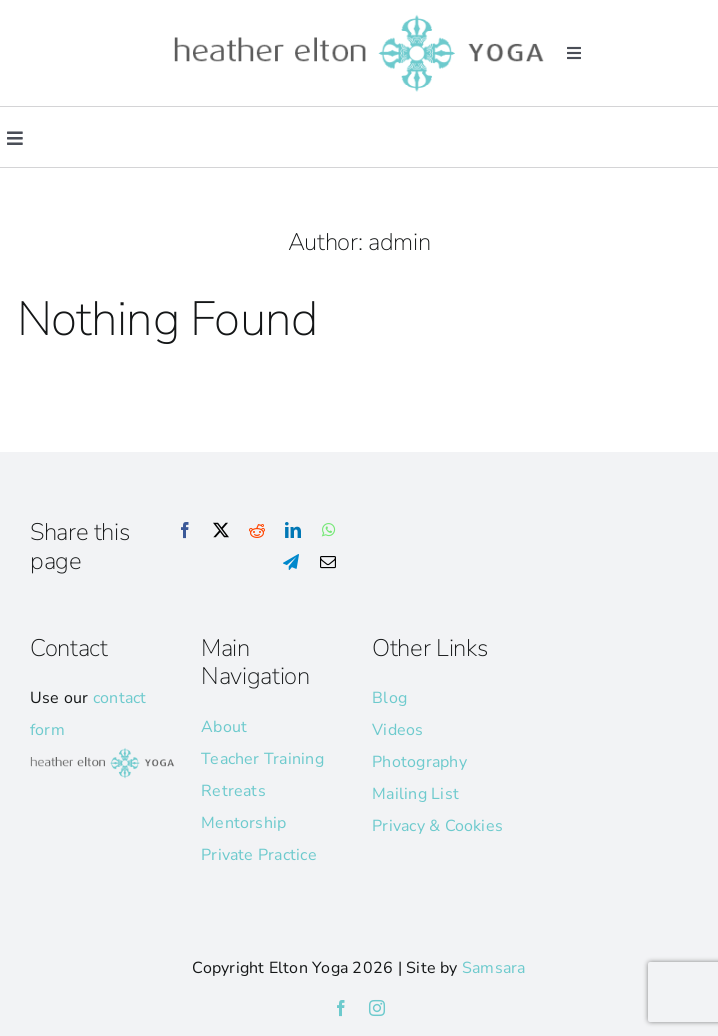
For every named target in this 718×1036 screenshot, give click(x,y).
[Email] (328, 563)
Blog (389, 698)
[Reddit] (257, 531)
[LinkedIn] (293, 531)
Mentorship (243, 823)
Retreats (233, 791)
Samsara (494, 968)
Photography (419, 762)
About (224, 727)
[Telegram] (291, 563)
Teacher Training (262, 759)
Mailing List (415, 794)
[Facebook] (185, 531)
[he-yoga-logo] (358, 18)
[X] (221, 531)
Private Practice (259, 855)
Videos (397, 730)
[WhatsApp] (329, 531)
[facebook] (341, 1008)
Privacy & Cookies (437, 826)
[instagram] (377, 1008)
